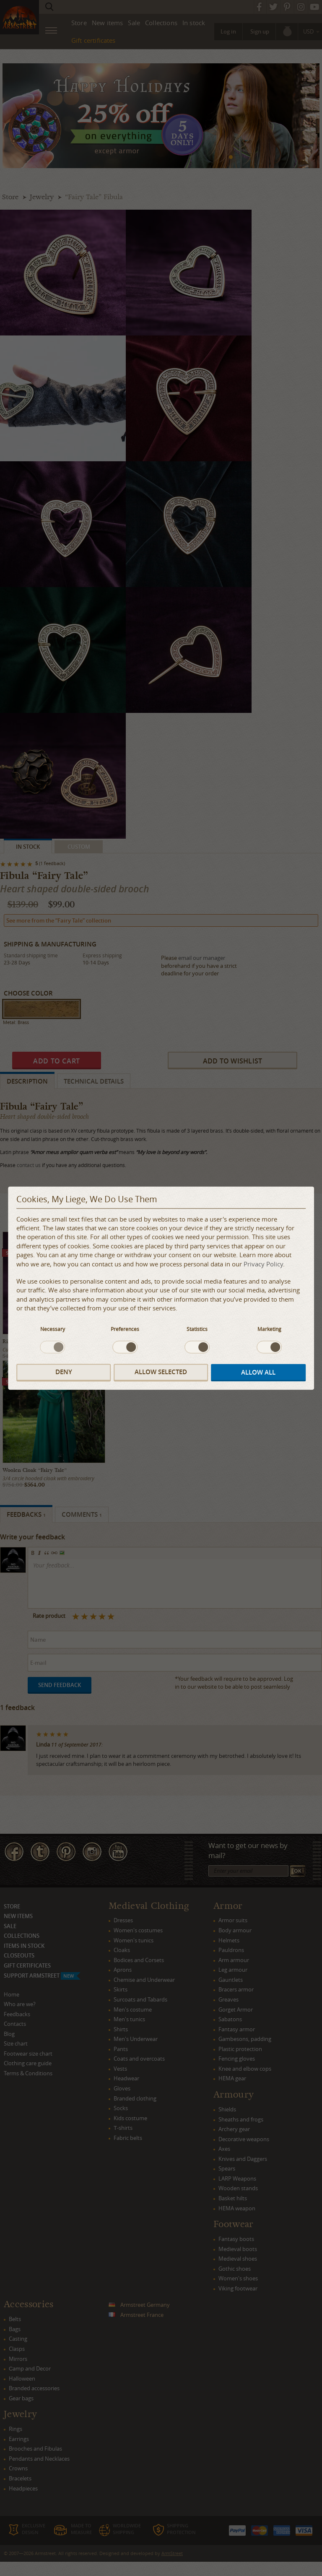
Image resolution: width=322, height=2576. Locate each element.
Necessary (52, 1329)
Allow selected (161, 1372)
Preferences (125, 1329)
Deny (63, 1372)
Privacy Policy (263, 1264)
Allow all (258, 1372)
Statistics (197, 1329)
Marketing (269, 1329)
